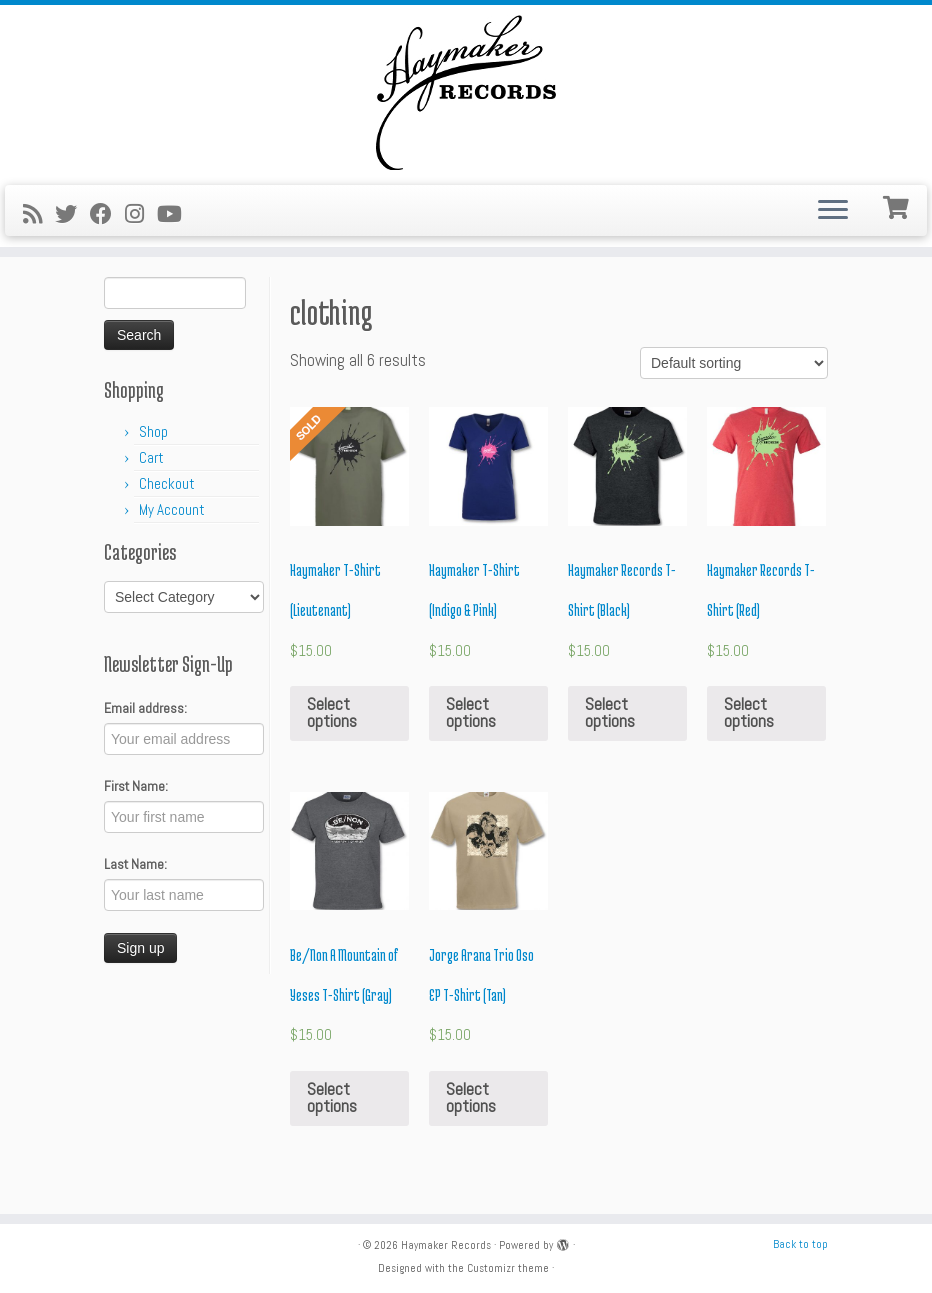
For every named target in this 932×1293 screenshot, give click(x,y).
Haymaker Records (446, 1245)
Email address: (145, 708)
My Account (172, 509)
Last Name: (135, 864)
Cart (151, 457)
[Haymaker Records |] (466, 92)
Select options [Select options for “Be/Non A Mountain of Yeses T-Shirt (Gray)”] (332, 1097)
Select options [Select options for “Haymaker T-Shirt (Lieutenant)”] (332, 712)
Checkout (167, 483)
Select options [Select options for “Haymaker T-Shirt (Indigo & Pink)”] (471, 712)
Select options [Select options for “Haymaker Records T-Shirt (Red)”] (749, 712)
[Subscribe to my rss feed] (39, 214)
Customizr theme (508, 1268)
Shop (153, 431)
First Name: (136, 786)
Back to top (800, 1244)
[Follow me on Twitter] (72, 214)
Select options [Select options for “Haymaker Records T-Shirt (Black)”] (610, 712)
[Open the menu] (833, 211)
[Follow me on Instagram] (141, 214)
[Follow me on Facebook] (107, 214)
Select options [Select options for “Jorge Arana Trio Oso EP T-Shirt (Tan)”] (471, 1097)
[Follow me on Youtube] (176, 214)
